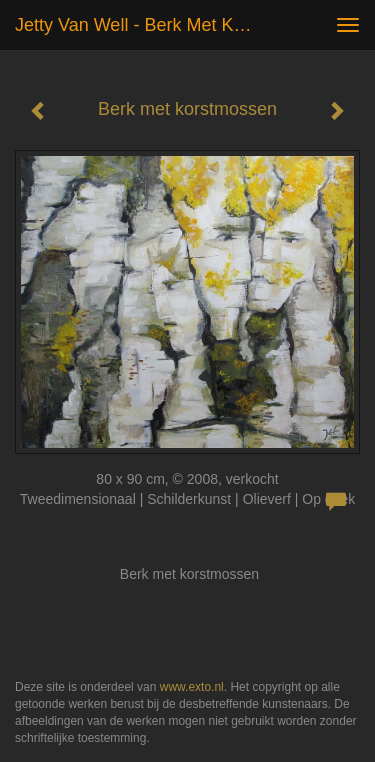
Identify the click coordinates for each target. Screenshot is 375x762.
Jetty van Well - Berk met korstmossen (143, 25)
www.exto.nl (192, 687)
